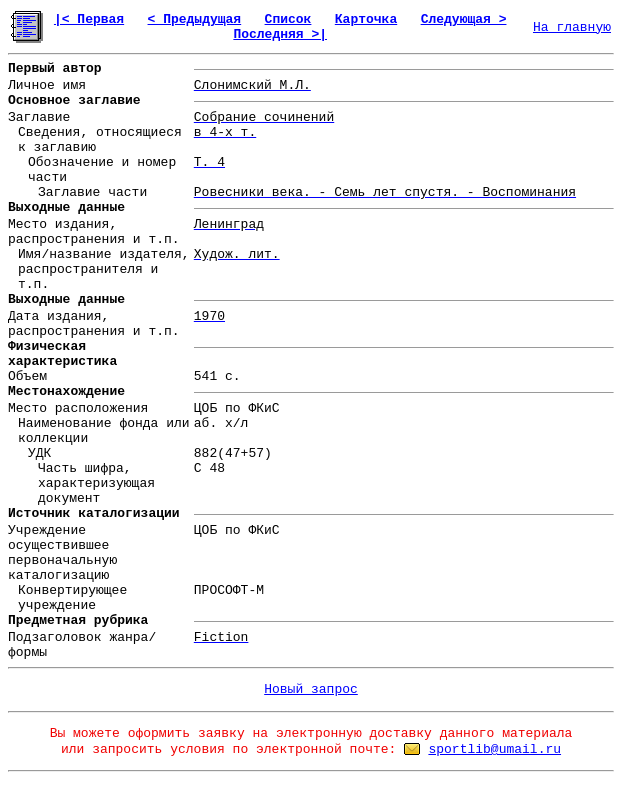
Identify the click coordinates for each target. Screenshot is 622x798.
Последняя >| (280, 34)
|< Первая (89, 19)
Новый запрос (311, 689)
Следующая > (464, 19)
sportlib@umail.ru (494, 749)
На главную (572, 27)
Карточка (366, 19)
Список (288, 19)
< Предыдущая (195, 19)
